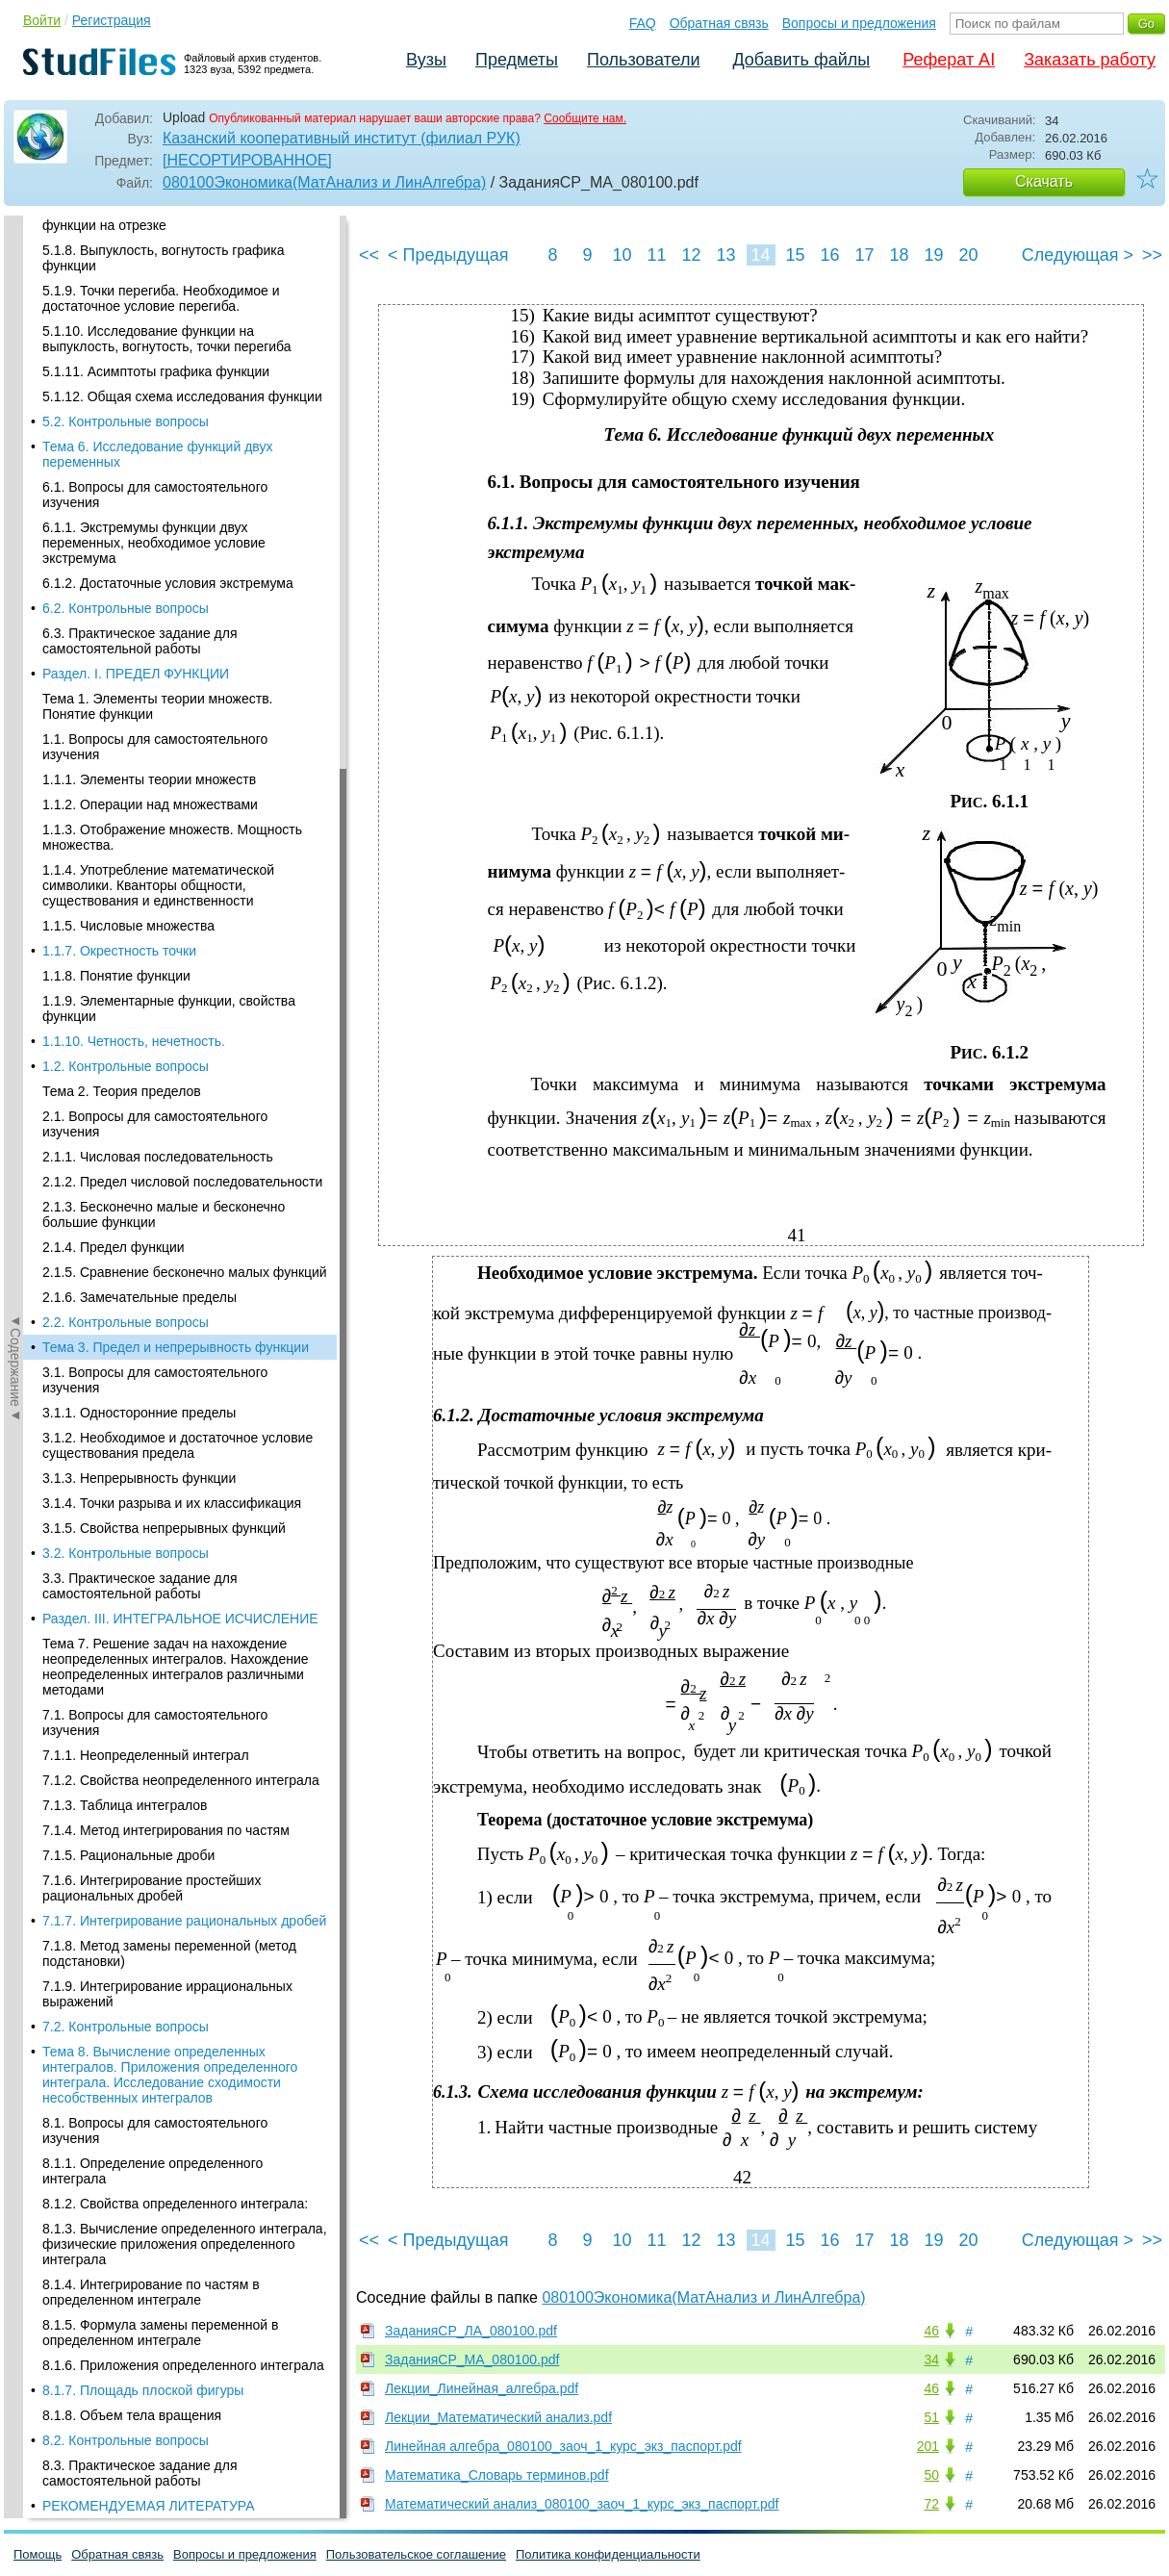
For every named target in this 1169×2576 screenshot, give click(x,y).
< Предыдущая (448, 255)
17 (864, 255)
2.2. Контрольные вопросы (125, 232)
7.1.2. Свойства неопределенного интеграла (180, 690)
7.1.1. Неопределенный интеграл (145, 665)
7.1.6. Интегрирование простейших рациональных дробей (151, 797)
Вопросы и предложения (859, 23)
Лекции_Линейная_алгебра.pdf (481, 2388)
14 (760, 255)
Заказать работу (1090, 59)
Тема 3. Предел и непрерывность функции (175, 257)
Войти (42, 20)
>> (1152, 255)
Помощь (37, 2554)
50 (931, 2475)
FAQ (642, 23)
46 (931, 2330)
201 (928, 2446)
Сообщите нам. (585, 118)
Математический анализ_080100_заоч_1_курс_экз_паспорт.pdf (582, 2504)
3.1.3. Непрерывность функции (139, 387)
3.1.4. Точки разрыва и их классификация (171, 413)
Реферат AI (948, 59)
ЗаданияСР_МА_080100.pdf (472, 2359)
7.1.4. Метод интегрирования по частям (166, 740)
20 (968, 255)
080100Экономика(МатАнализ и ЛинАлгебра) (324, 182)
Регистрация (111, 20)
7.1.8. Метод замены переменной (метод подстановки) (169, 863)
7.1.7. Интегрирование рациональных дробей (184, 830)
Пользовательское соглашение (416, 2554)
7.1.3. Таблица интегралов (125, 715)
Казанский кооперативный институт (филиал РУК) (342, 138)
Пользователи (643, 59)
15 (794, 255)
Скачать (1044, 181)
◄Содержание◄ (15, 552)
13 (725, 255)
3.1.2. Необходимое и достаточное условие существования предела (177, 355)
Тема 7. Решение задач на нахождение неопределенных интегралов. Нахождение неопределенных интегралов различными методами (175, 576)
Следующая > (1077, 255)
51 (931, 2417)
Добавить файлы (801, 59)
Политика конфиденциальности (608, 2554)
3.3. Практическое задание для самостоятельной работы (140, 495)
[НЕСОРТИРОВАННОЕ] (247, 160)
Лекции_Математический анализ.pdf (498, 2417)
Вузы (426, 59)
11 (656, 255)
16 (829, 255)
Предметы (516, 59)
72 (931, 2504)
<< (369, 255)
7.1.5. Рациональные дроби (128, 765)
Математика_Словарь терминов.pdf (497, 2475)
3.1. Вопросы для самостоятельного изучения (154, 289)
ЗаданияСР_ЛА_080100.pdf (471, 2330)
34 (931, 2359)
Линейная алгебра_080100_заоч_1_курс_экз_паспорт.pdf (563, 2446)
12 (690, 255)
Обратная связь (719, 23)
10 (621, 255)
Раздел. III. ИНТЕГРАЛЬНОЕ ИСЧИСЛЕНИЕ (180, 528)
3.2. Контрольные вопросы (125, 463)
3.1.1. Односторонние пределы (139, 322)
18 (898, 255)
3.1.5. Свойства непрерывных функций (164, 438)
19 (933, 255)
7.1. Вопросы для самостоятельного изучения (154, 632)
